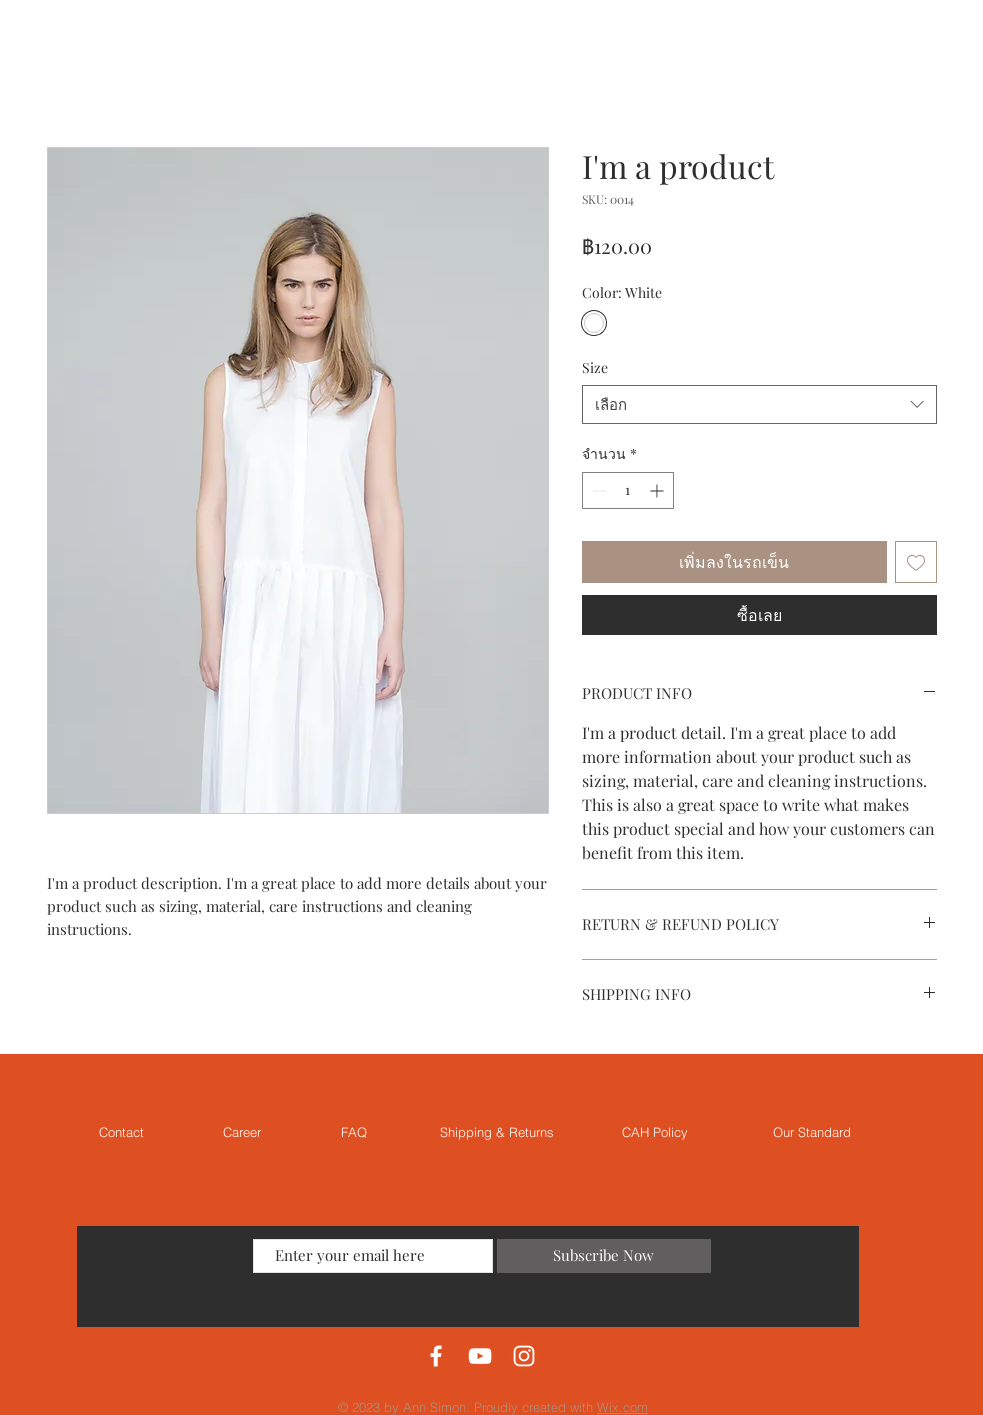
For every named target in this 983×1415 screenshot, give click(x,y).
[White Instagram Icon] (524, 1356)
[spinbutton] (628, 490)
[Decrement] (597, 490)
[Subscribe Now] (604, 1256)
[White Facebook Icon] (436, 1356)
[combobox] (759, 404)
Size (595, 367)
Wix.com (622, 1407)
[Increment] (658, 490)
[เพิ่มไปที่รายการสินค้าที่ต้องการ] (916, 562)
